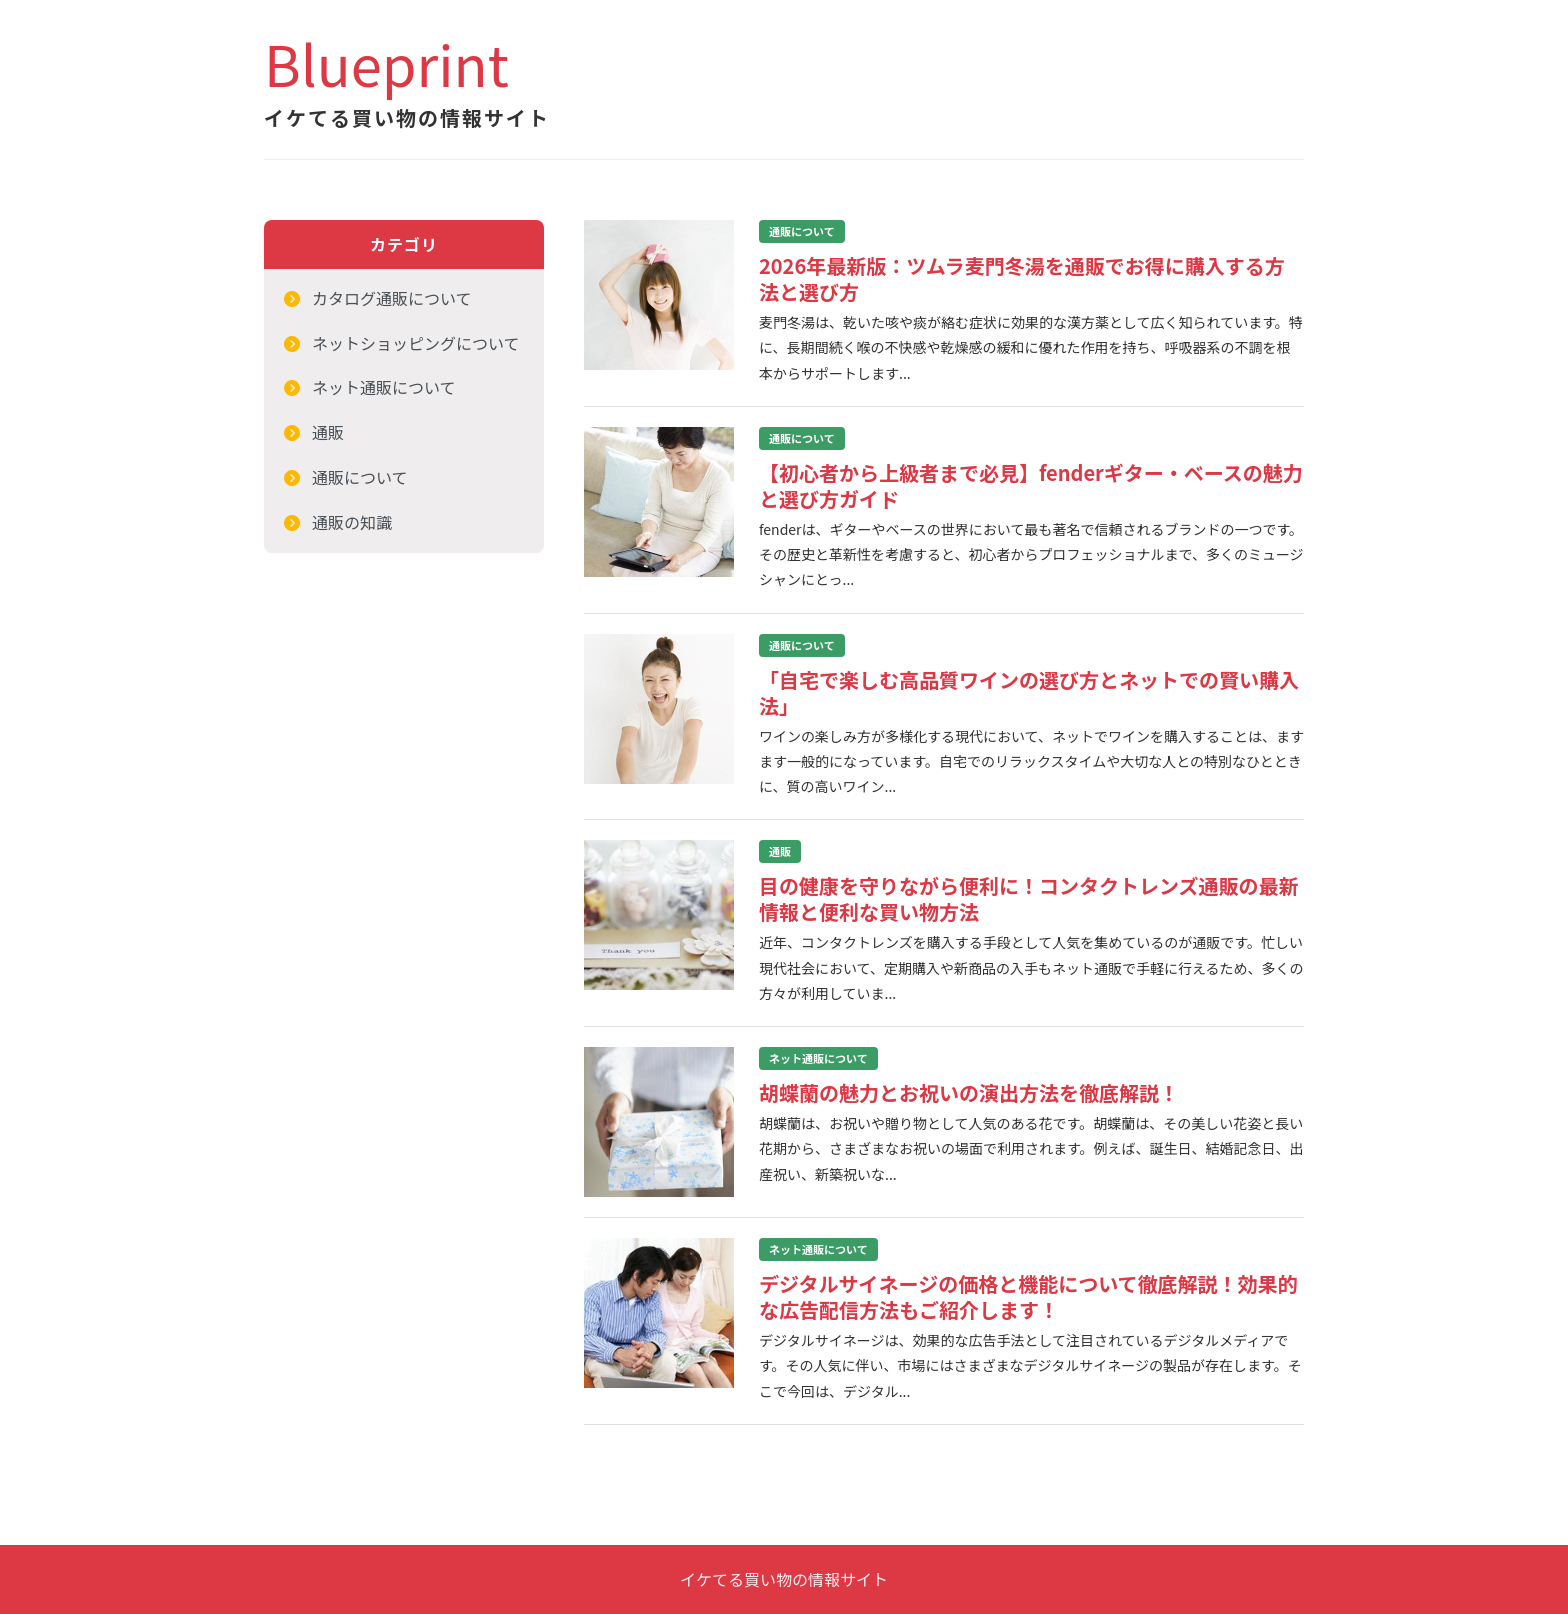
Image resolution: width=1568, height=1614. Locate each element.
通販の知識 (352, 522)
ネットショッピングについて (416, 343)
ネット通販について (384, 387)
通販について (360, 477)
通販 (328, 432)
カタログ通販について (392, 298)
